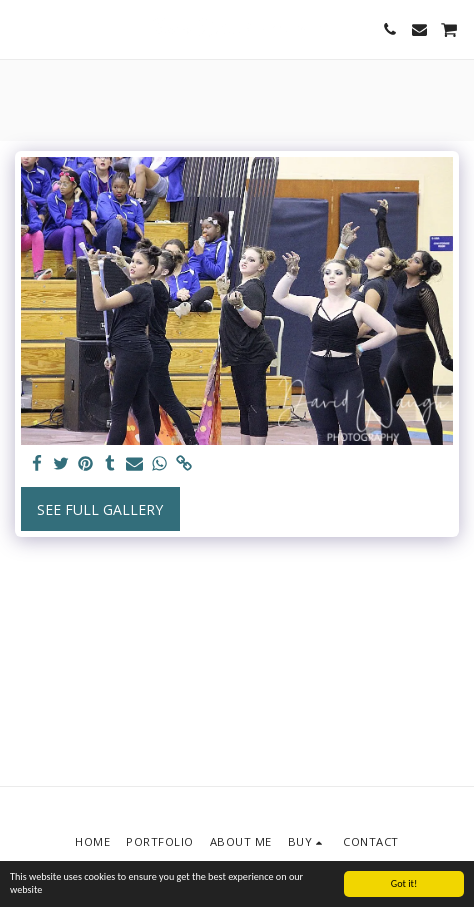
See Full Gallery (100, 509)
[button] (22, 28)
